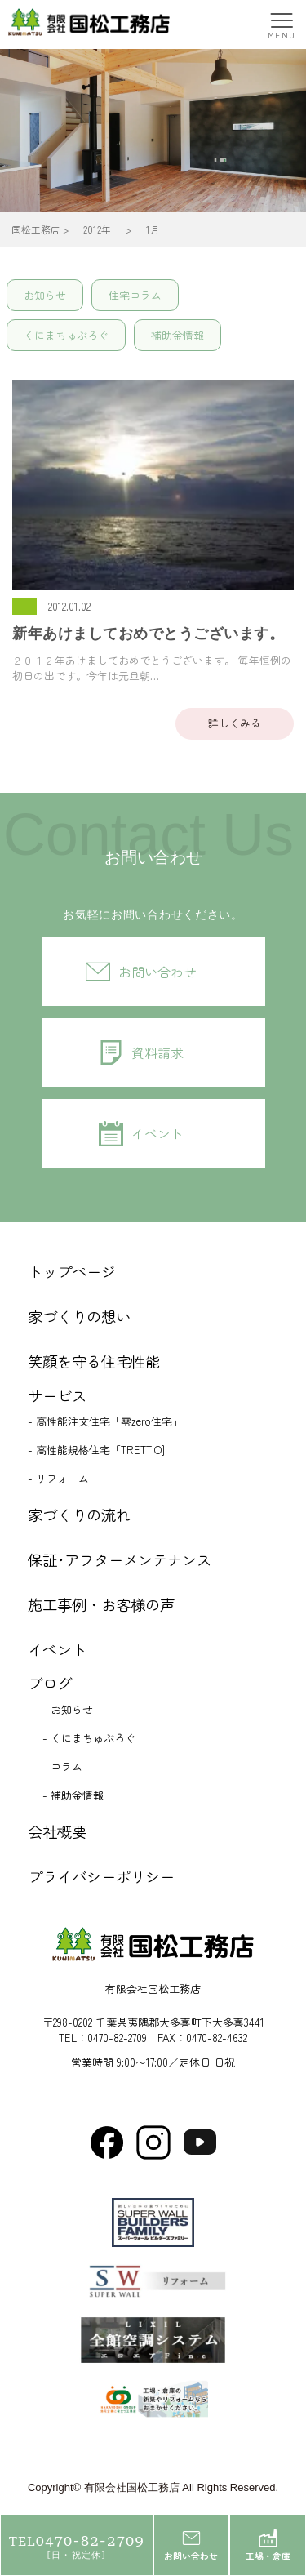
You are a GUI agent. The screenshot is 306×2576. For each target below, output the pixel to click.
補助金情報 (177, 335)
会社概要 (57, 1831)
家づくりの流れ (79, 1514)
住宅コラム (135, 295)
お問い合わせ (157, 971)
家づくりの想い (79, 1316)
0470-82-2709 (117, 2037)
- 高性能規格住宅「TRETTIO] (96, 1449)
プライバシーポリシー (101, 1876)
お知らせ (45, 295)
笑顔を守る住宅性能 (94, 1361)
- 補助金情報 (73, 1795)
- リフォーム (58, 1478)
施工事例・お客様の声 (101, 1604)
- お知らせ (67, 1709)
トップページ (72, 1271)
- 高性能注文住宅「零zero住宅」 (105, 1421)
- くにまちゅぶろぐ (88, 1738)
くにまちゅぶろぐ (66, 335)
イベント (157, 1133)
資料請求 (157, 1052)
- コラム (62, 1766)
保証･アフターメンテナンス (119, 1559)
